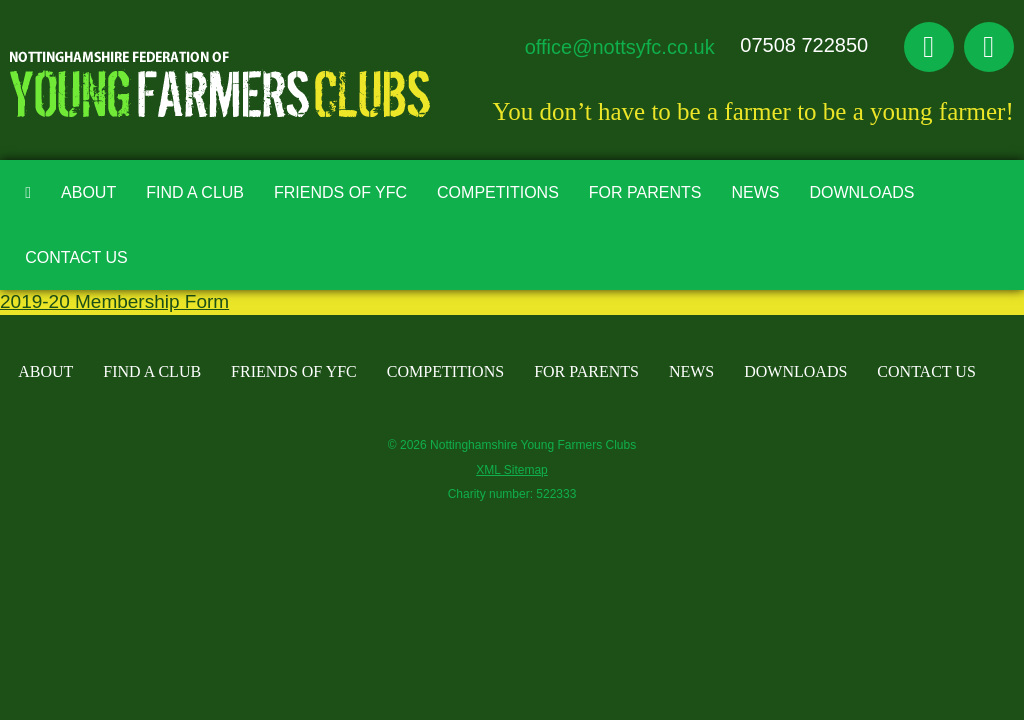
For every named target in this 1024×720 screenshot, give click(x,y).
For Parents (645, 192)
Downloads (861, 192)
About (88, 192)
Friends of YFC (340, 192)
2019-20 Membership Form (114, 301)
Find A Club (195, 192)
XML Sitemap (512, 470)
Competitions (498, 192)
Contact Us (76, 257)
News (755, 192)
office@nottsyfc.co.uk (620, 47)
